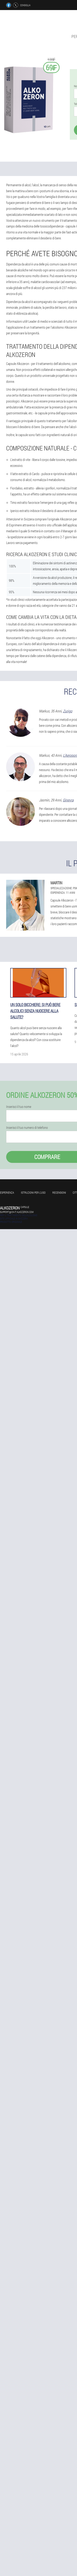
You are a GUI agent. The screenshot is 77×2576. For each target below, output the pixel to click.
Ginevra (68, 800)
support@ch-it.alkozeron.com (16, 1212)
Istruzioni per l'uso (33, 1192)
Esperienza (7, 1192)
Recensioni (59, 1192)
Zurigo (67, 711)
